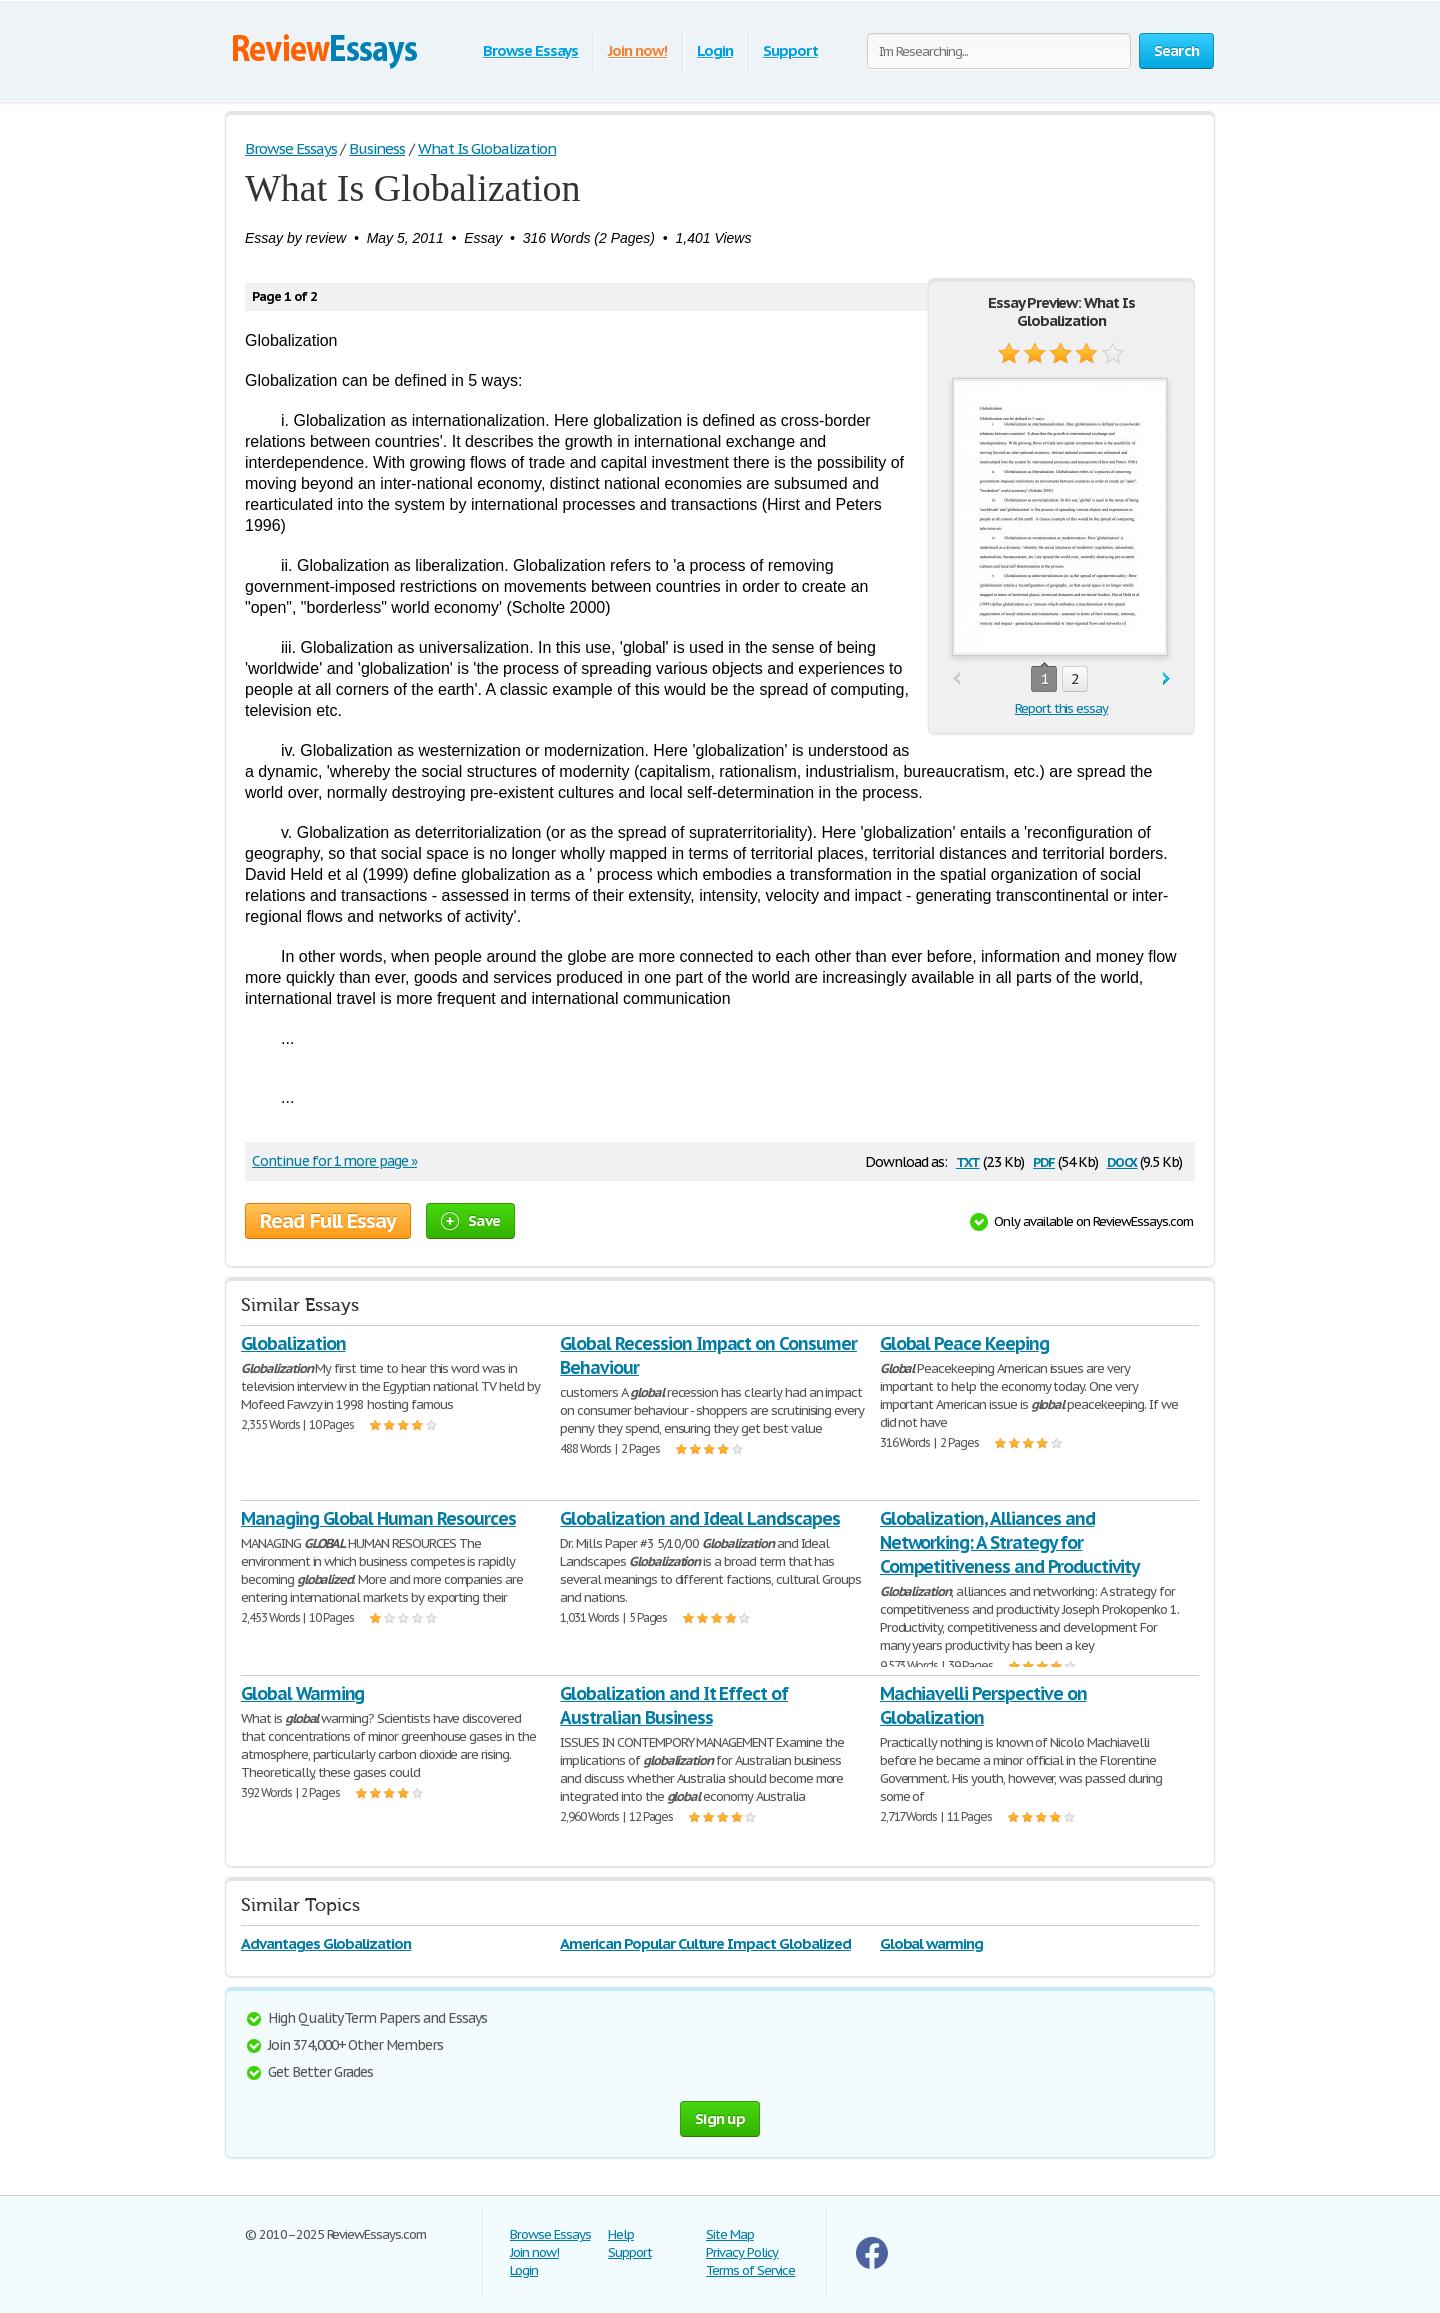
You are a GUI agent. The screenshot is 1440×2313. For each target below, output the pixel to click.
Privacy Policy (742, 2252)
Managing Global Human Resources (378, 1518)
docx (1122, 1160)
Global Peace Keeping (964, 1343)
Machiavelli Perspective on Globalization (983, 1705)
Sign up (720, 2118)
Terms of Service (750, 2270)
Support (790, 50)
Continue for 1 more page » (334, 1161)
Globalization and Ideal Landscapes (700, 1518)
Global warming (931, 1943)
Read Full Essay (328, 1221)
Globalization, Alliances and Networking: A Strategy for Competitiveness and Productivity (1010, 1542)
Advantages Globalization (326, 1943)
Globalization (293, 1343)
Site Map (730, 2234)
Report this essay (1061, 708)
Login (715, 50)
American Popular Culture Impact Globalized (705, 1943)
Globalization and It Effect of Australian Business (674, 1705)
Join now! (637, 50)
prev (956, 679)
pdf (1044, 1160)
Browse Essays (530, 50)
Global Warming (302, 1693)
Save (470, 1220)
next (1166, 679)
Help (621, 2234)
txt (968, 1160)
